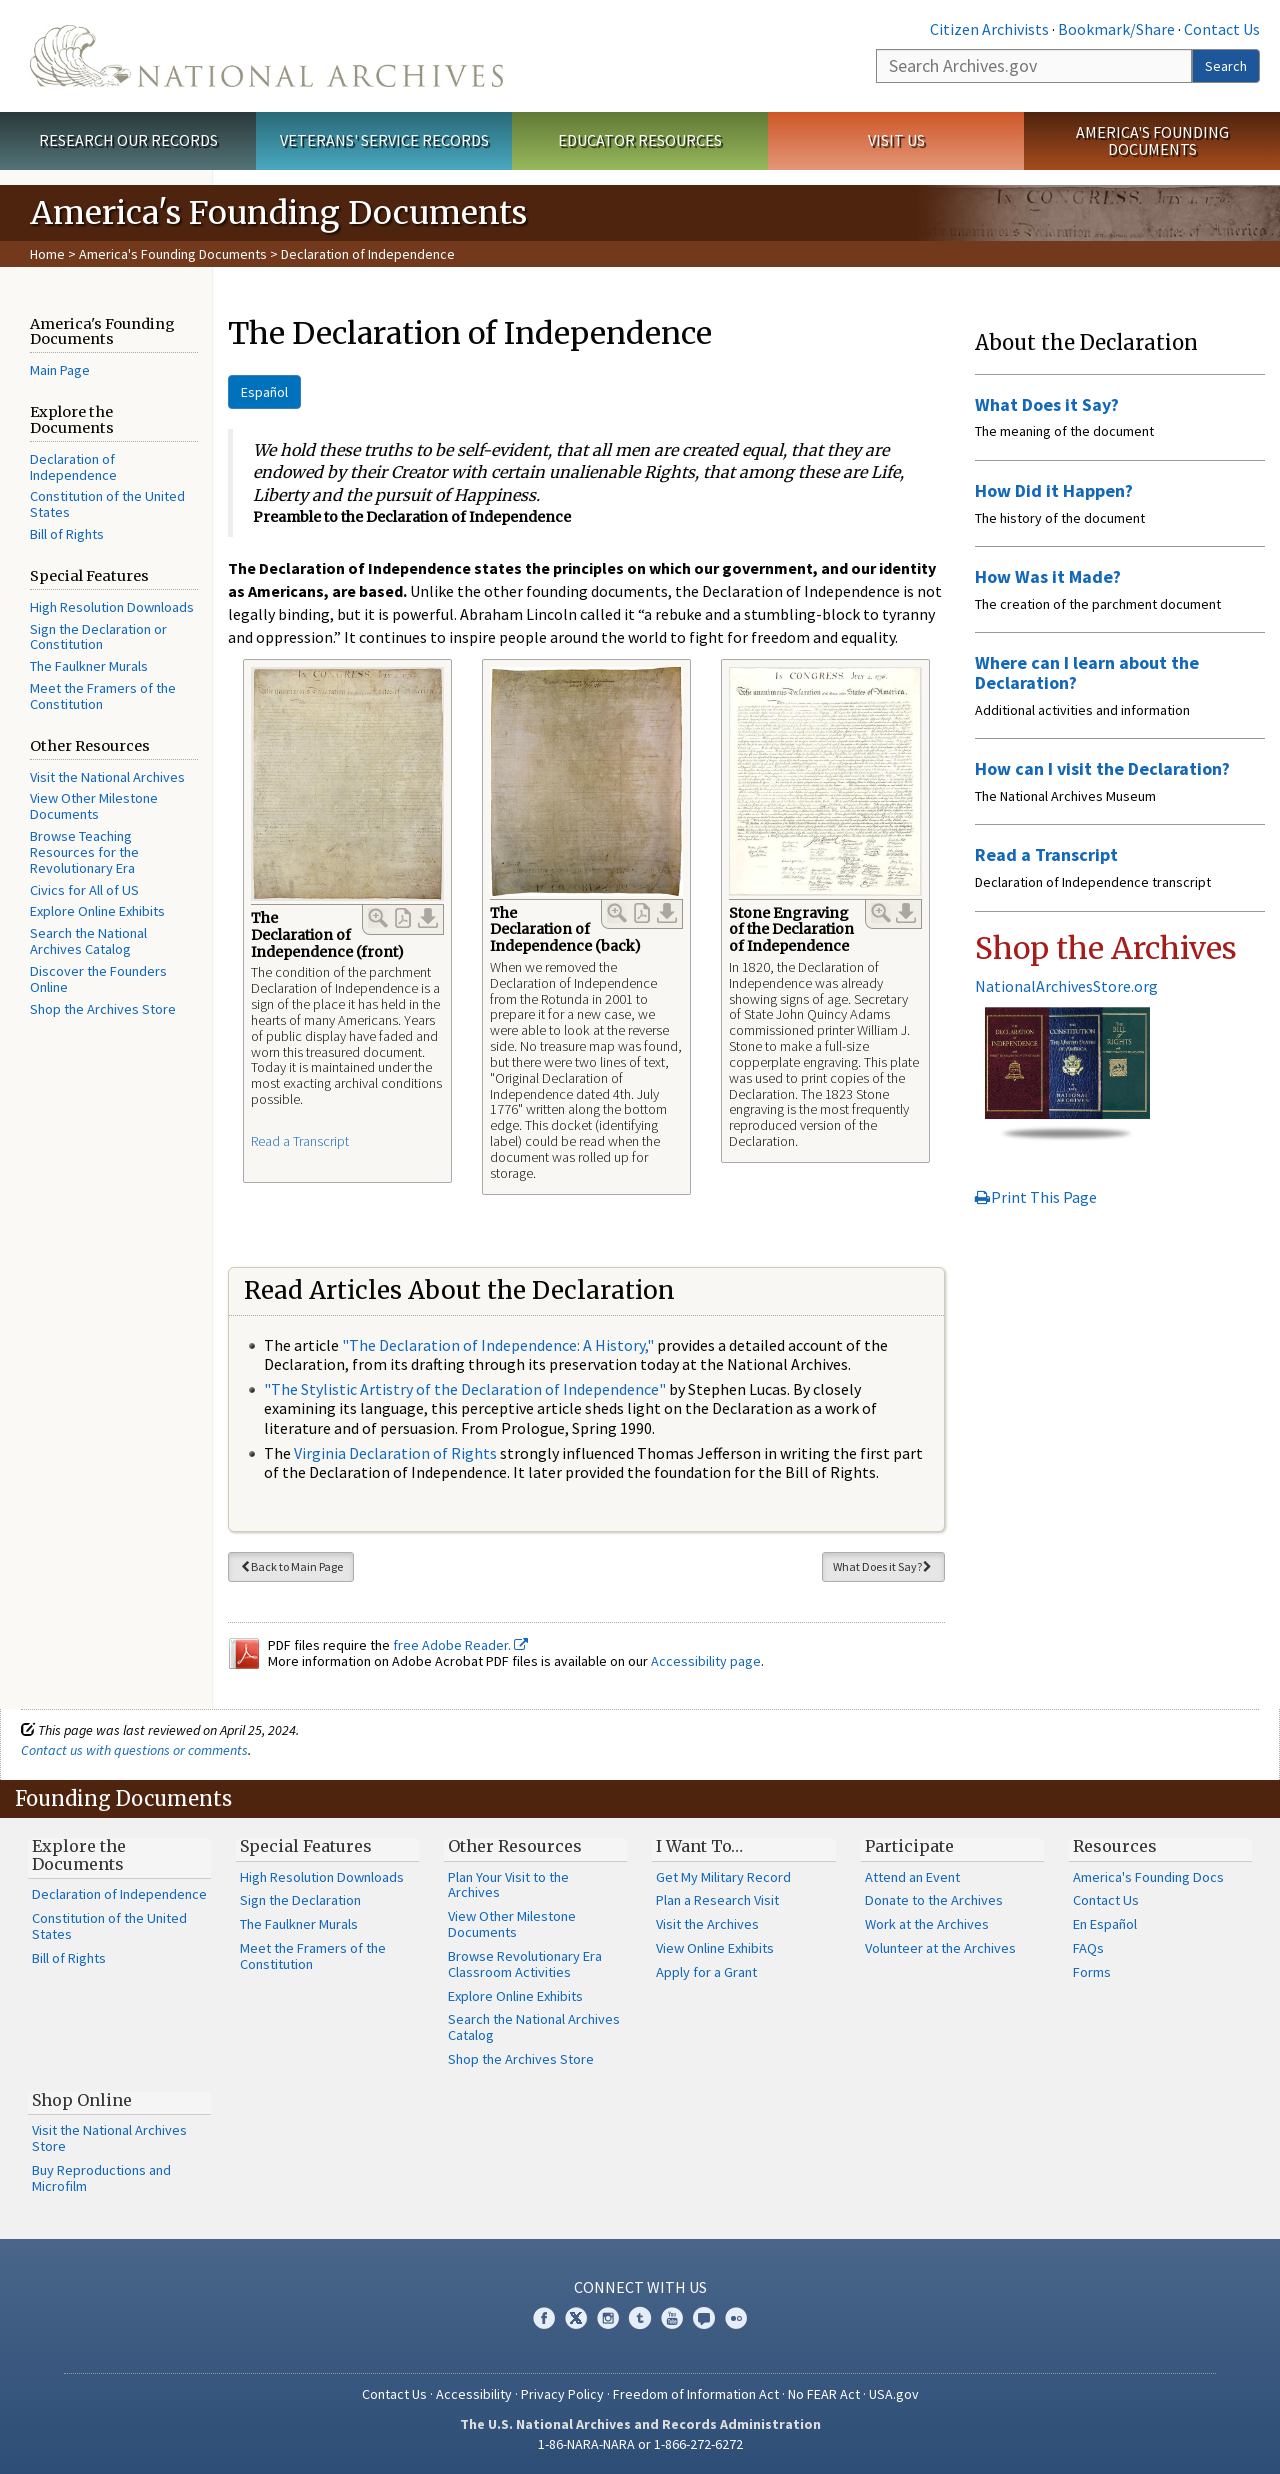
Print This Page (1036, 1197)
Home (47, 254)
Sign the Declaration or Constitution (98, 637)
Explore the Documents (79, 1855)
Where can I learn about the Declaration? (1087, 672)
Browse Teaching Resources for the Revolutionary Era (84, 852)
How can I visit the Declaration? (1102, 768)
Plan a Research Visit (717, 1900)
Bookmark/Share (1116, 29)
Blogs (704, 2318)
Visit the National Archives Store (109, 2138)
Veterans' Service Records (384, 140)
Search (1226, 66)
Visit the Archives (707, 1924)
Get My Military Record (723, 1877)
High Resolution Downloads (112, 607)
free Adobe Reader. (460, 1645)
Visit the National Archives (107, 777)
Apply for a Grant (706, 1972)
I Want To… (699, 1846)
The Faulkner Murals (89, 666)
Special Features (306, 1846)
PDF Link (403, 918)
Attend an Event (912, 1877)
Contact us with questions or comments (134, 1750)
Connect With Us (640, 2287)
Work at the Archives (927, 1924)
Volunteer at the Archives (940, 1948)
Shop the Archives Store (103, 1009)
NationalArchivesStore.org (1066, 986)
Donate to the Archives (934, 1900)
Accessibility (474, 2394)
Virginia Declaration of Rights (395, 1453)
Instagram (608, 2318)
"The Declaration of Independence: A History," (498, 1345)
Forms (1092, 1972)
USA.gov (894, 2394)
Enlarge (378, 918)
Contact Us (1222, 29)
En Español (1105, 1924)
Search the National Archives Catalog (88, 941)
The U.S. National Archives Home (266, 56)
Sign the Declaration (300, 1900)
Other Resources (515, 1846)
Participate (909, 1846)
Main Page (60, 370)
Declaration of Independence (73, 467)
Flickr (736, 2318)
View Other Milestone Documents (94, 806)
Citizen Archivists (989, 29)
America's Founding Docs (1148, 1877)
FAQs (1088, 1948)
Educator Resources (640, 140)
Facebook (544, 2318)
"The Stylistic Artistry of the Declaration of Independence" (465, 1389)
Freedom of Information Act (696, 2394)
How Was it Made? (1048, 576)
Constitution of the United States (107, 504)
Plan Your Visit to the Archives (508, 1885)
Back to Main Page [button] (291, 1566)
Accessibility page (706, 1661)
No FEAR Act (824, 2394)
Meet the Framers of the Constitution (103, 696)
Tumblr (640, 2318)
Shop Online (82, 2100)
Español (264, 392)
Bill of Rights (67, 534)
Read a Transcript (300, 1141)
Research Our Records (128, 140)
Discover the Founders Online (98, 979)
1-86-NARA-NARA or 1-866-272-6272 (640, 2444)
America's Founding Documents (1152, 140)
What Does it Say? (883, 1566)
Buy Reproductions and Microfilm (101, 2178)
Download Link (428, 918)
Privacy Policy (562, 2394)
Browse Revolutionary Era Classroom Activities (525, 1964)
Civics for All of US (84, 890)
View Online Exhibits (715, 1948)
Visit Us (896, 140)
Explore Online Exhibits (97, 911)
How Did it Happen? (1054, 490)
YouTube (672, 2318)
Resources (1115, 1846)
